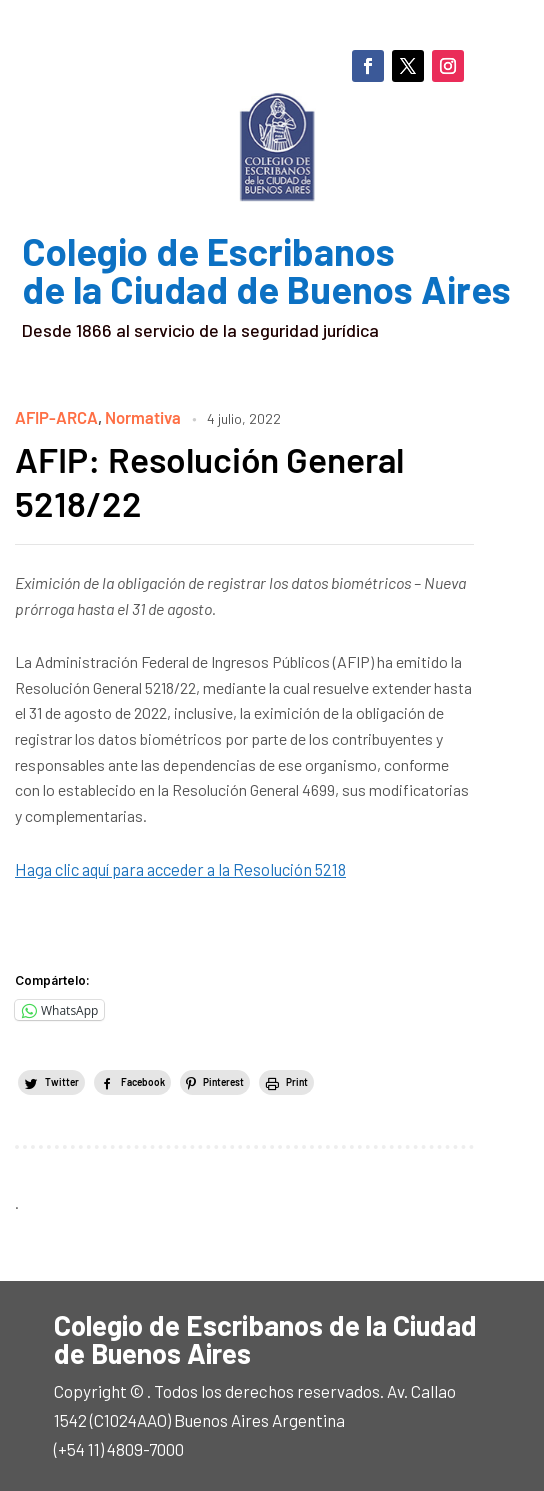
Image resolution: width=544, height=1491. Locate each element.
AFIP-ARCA (54, 416)
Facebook (143, 1079)
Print (297, 1079)
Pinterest (223, 1079)
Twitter (62, 1079)
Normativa (137, 416)
